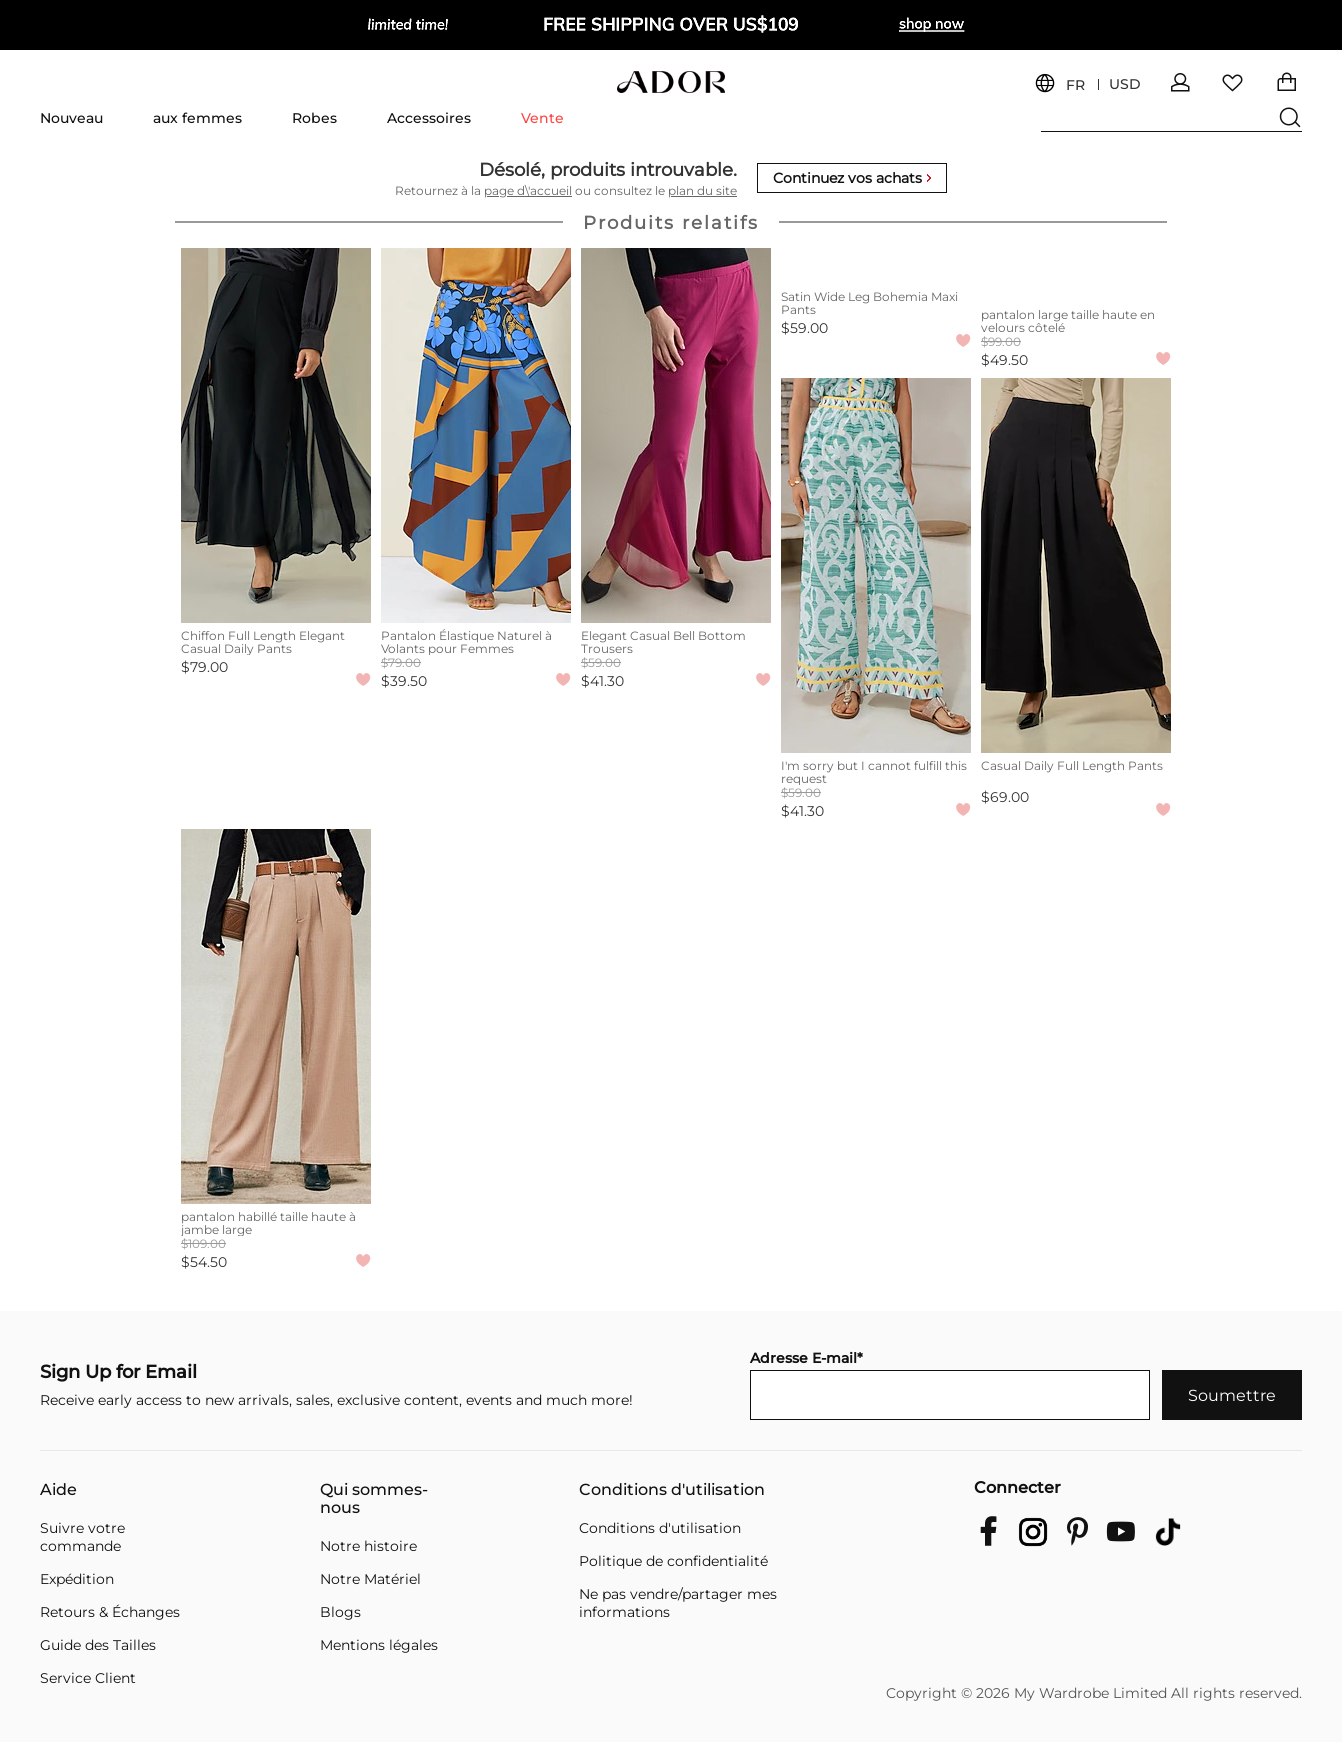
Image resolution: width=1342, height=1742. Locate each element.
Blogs (340, 1612)
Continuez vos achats (852, 178)
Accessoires (429, 118)
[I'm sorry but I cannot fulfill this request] (876, 565)
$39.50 (404, 681)
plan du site (702, 190)
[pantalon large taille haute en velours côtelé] (1076, 275)
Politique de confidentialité (673, 1561)
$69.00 (1005, 797)
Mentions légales (379, 1645)
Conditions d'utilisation (672, 1490)
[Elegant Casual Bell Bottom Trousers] (676, 435)
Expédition (77, 1579)
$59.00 (804, 328)
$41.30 (602, 681)
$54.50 (204, 1262)
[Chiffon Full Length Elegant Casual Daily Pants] (276, 435)
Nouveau (71, 118)
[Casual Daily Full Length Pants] (1076, 565)
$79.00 (204, 667)
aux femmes (197, 118)
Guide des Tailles (98, 1645)
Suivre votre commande (82, 1537)
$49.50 (1004, 360)
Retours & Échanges (110, 1612)
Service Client (88, 1678)
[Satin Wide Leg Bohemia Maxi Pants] (876, 266)
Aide (58, 1490)
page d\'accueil (528, 190)
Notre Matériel (370, 1579)
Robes (314, 118)
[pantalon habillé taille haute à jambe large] (276, 1016)
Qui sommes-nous (374, 1499)
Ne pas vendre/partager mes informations (678, 1603)
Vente (542, 118)
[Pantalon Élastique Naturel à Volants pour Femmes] (476, 435)
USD (1125, 84)
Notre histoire (368, 1546)
